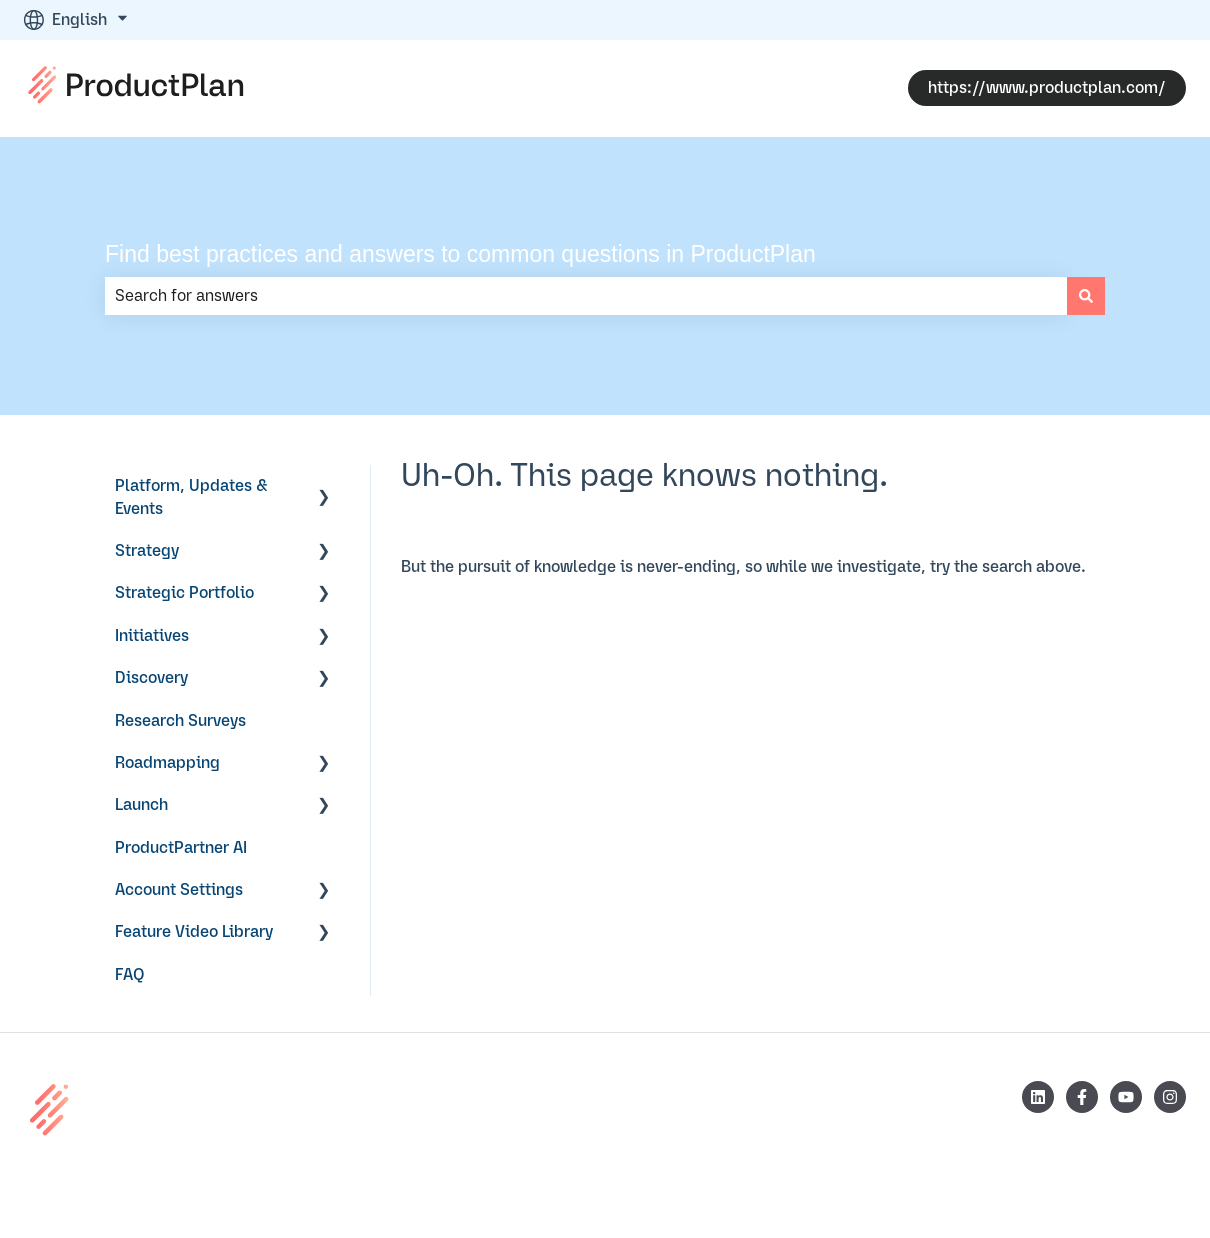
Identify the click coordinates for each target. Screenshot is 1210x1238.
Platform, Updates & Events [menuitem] (191, 497)
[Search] (1086, 296)
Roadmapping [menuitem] (167, 763)
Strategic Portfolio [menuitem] (184, 593)
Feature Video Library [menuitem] (194, 932)
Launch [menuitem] (141, 805)
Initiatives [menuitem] (152, 636)
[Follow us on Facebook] (1082, 1097)
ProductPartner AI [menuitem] (181, 848)
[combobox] (586, 296)
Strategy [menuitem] (147, 551)
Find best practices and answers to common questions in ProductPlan (460, 254)
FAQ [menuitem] (130, 975)
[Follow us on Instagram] (1170, 1097)
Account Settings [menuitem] (179, 890)
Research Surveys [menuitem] (180, 721)
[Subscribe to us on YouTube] (1126, 1097)
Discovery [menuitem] (151, 678)
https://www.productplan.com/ (1047, 88)
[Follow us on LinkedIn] (1038, 1097)
